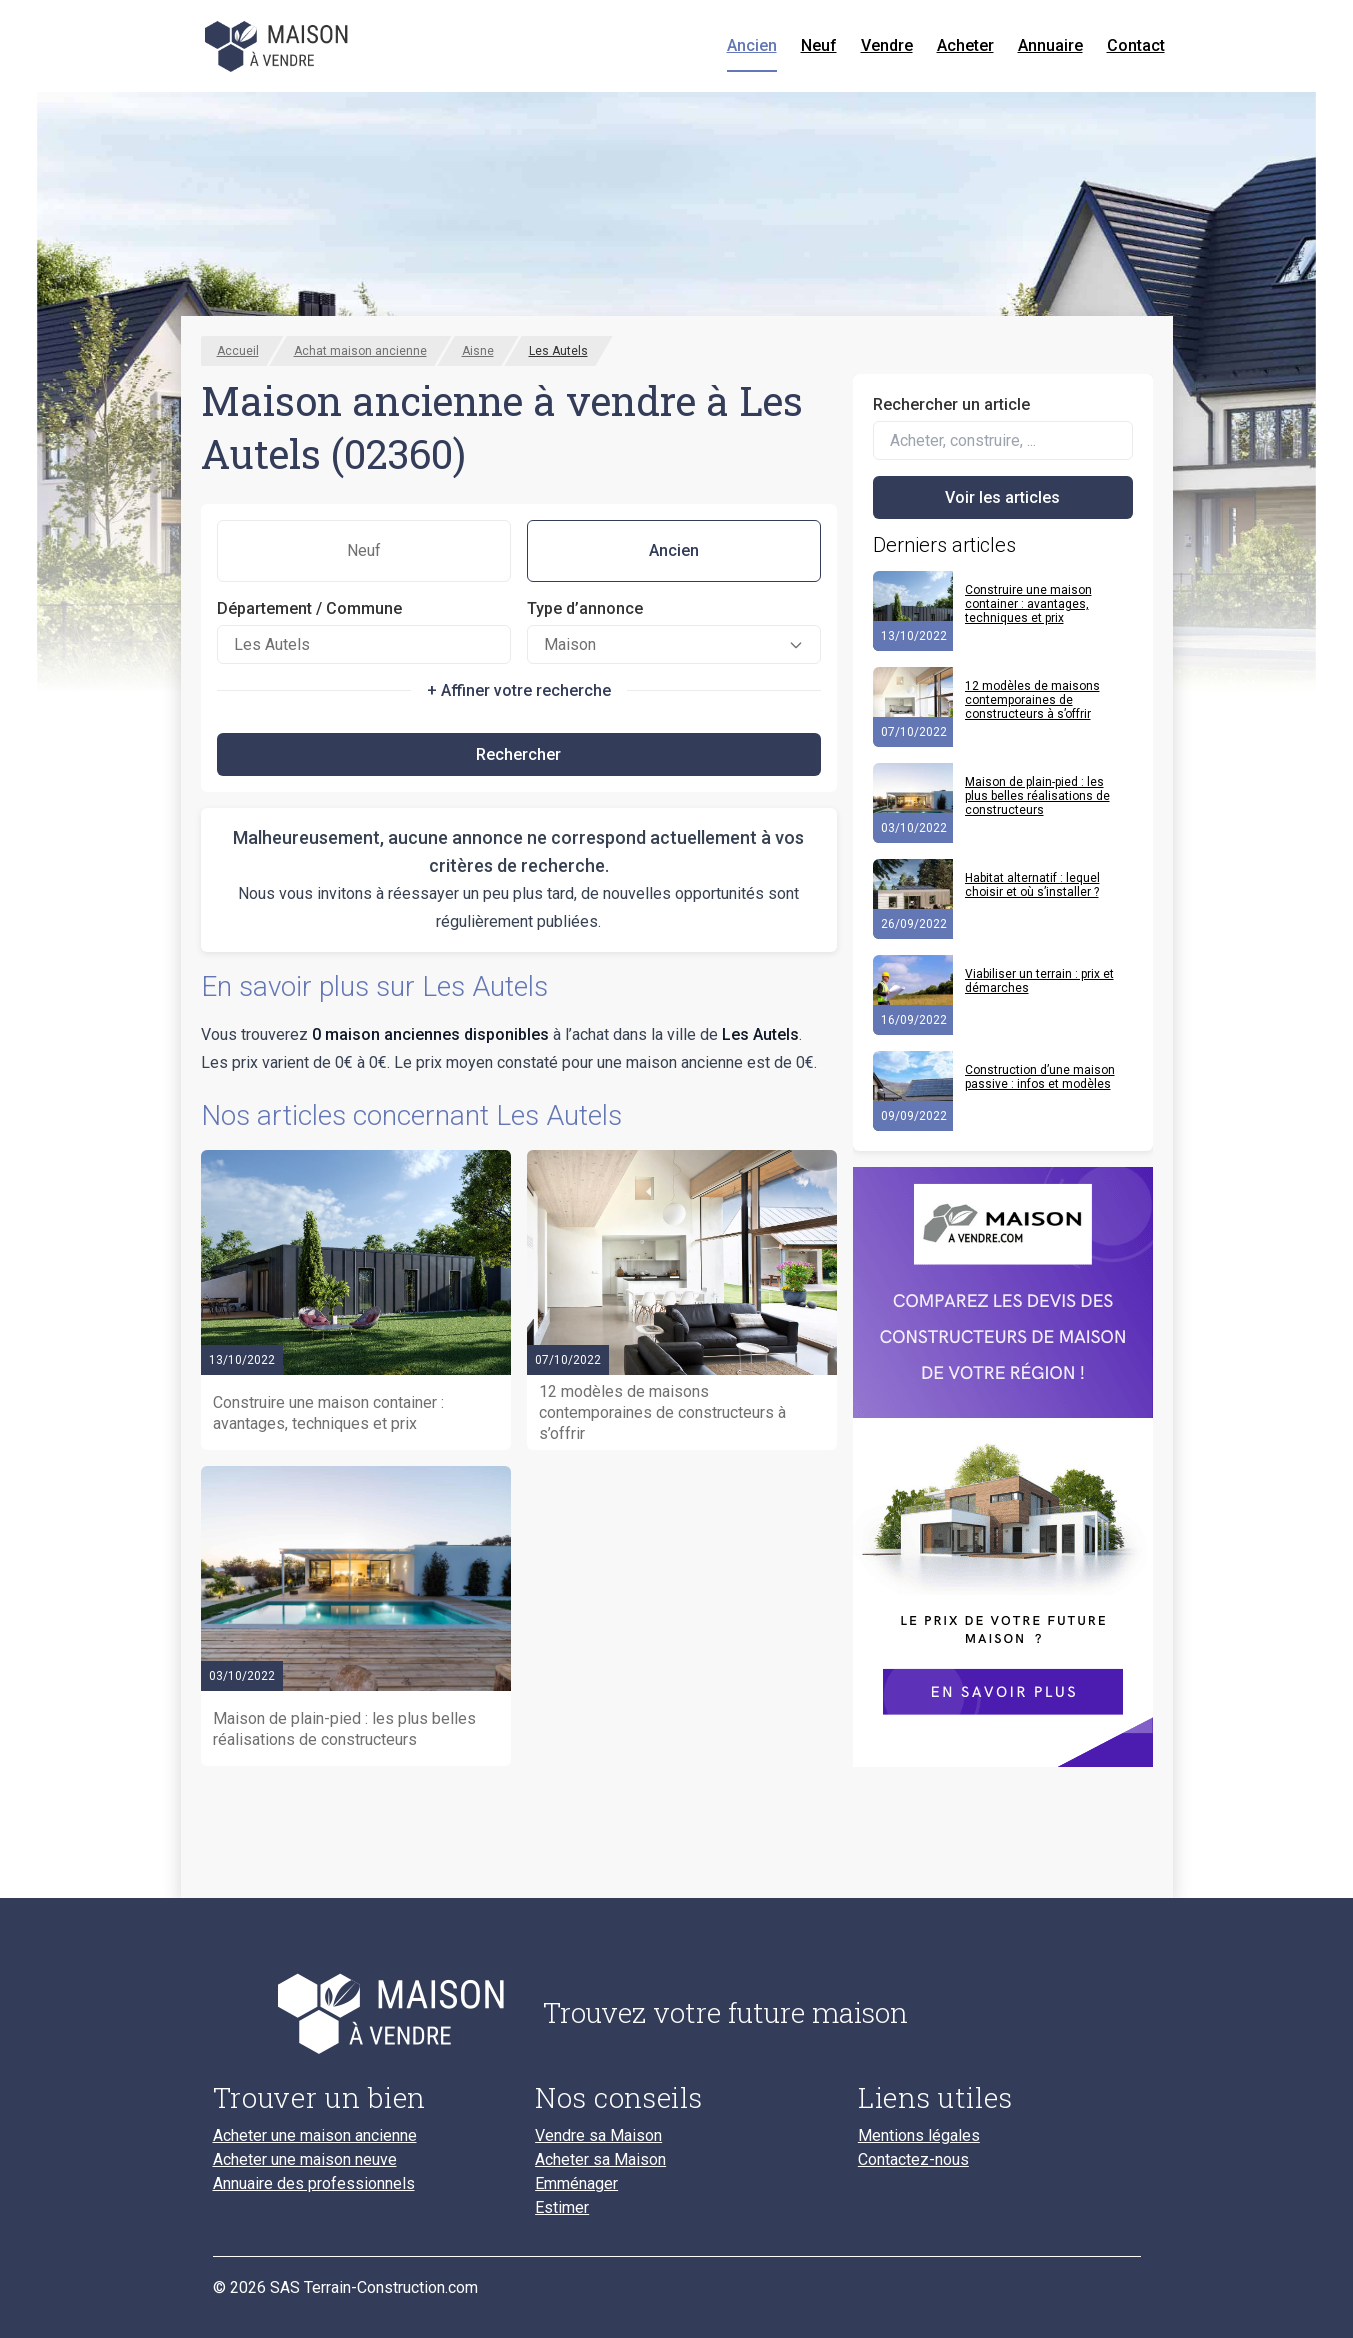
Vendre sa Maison (598, 2136)
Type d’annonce (585, 608)
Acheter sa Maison (600, 2160)
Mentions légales (919, 2136)
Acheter (965, 45)
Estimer (562, 2208)
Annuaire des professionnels (314, 2184)
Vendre (887, 45)
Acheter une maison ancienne (315, 2136)
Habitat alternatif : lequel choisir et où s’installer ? (1032, 885)
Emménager (576, 2184)
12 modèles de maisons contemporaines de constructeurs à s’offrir (1032, 700)
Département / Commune (309, 608)
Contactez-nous (913, 2160)
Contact (1136, 45)
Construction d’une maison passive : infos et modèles (1040, 1077)
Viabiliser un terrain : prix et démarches (1039, 981)
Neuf (819, 45)
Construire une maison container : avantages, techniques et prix (1028, 604)
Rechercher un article (951, 404)
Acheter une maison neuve (305, 2160)
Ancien (752, 45)
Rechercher (518, 754)
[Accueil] (279, 46)
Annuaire (1050, 45)
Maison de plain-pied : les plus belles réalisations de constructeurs (1037, 796)
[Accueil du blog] (362, 2013)
